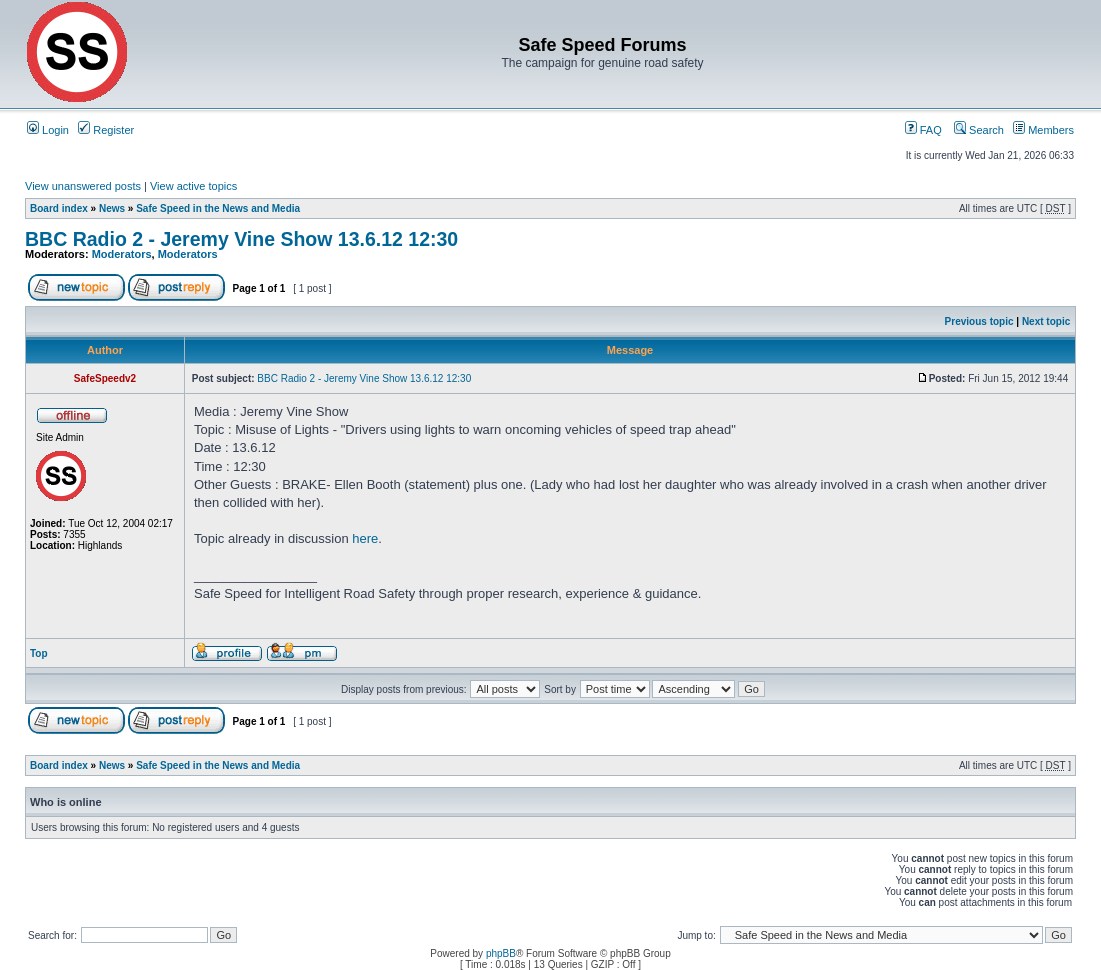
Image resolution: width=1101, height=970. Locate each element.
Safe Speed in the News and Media (218, 208)
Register (106, 130)
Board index (59, 208)
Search (979, 130)
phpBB (501, 953)
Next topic (1046, 321)
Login (48, 130)
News (112, 208)
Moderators (122, 254)
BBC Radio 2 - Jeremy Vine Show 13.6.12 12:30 (241, 239)
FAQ (923, 130)
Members (1043, 130)
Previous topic (979, 321)
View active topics (193, 186)
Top (39, 653)
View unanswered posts (83, 186)
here (365, 538)
